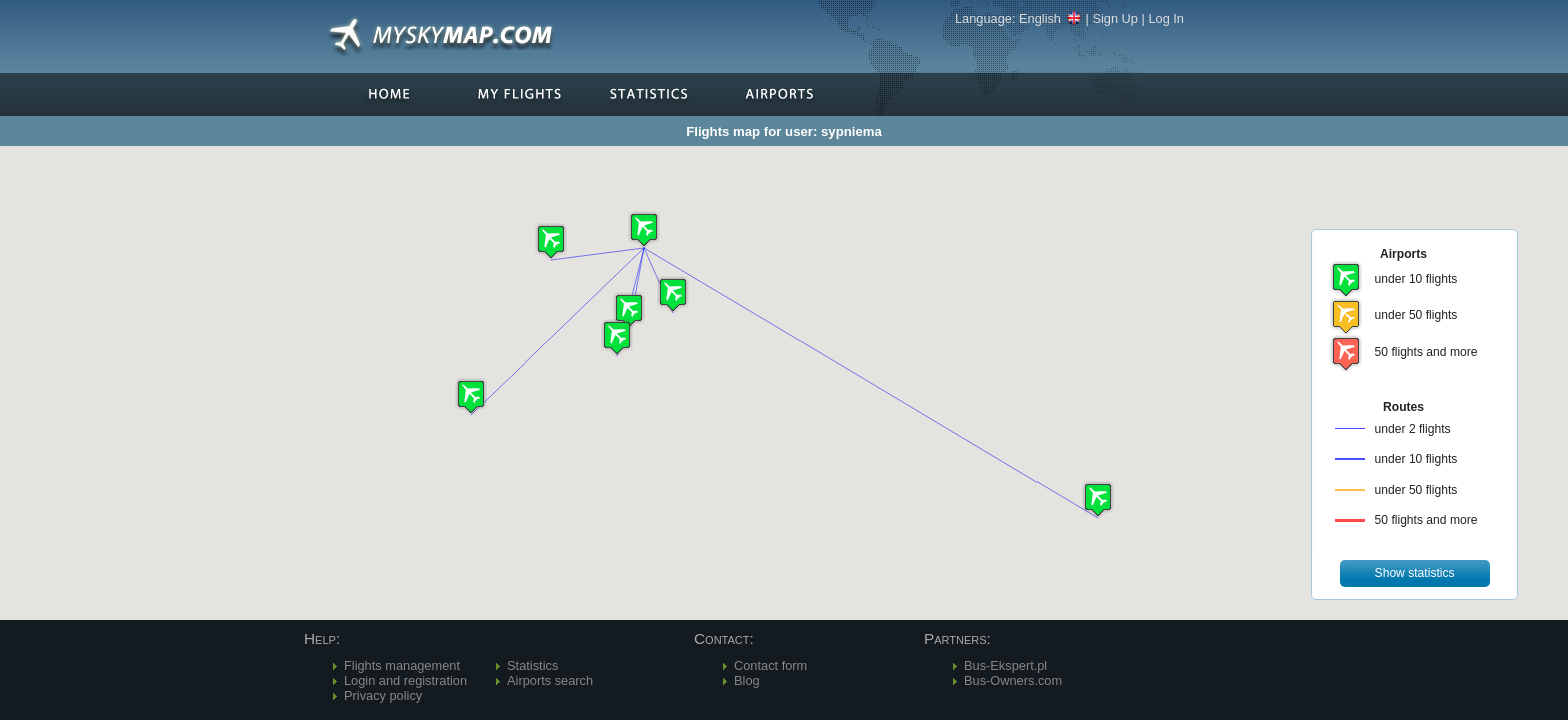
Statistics (532, 665)
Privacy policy (383, 695)
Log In (1166, 18)
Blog (747, 680)
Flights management (402, 665)
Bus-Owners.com (1013, 680)
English (1050, 18)
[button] (644, 229)
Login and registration (405, 680)
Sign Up (1115, 18)
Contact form (770, 665)
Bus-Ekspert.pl (1005, 665)
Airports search (550, 680)
